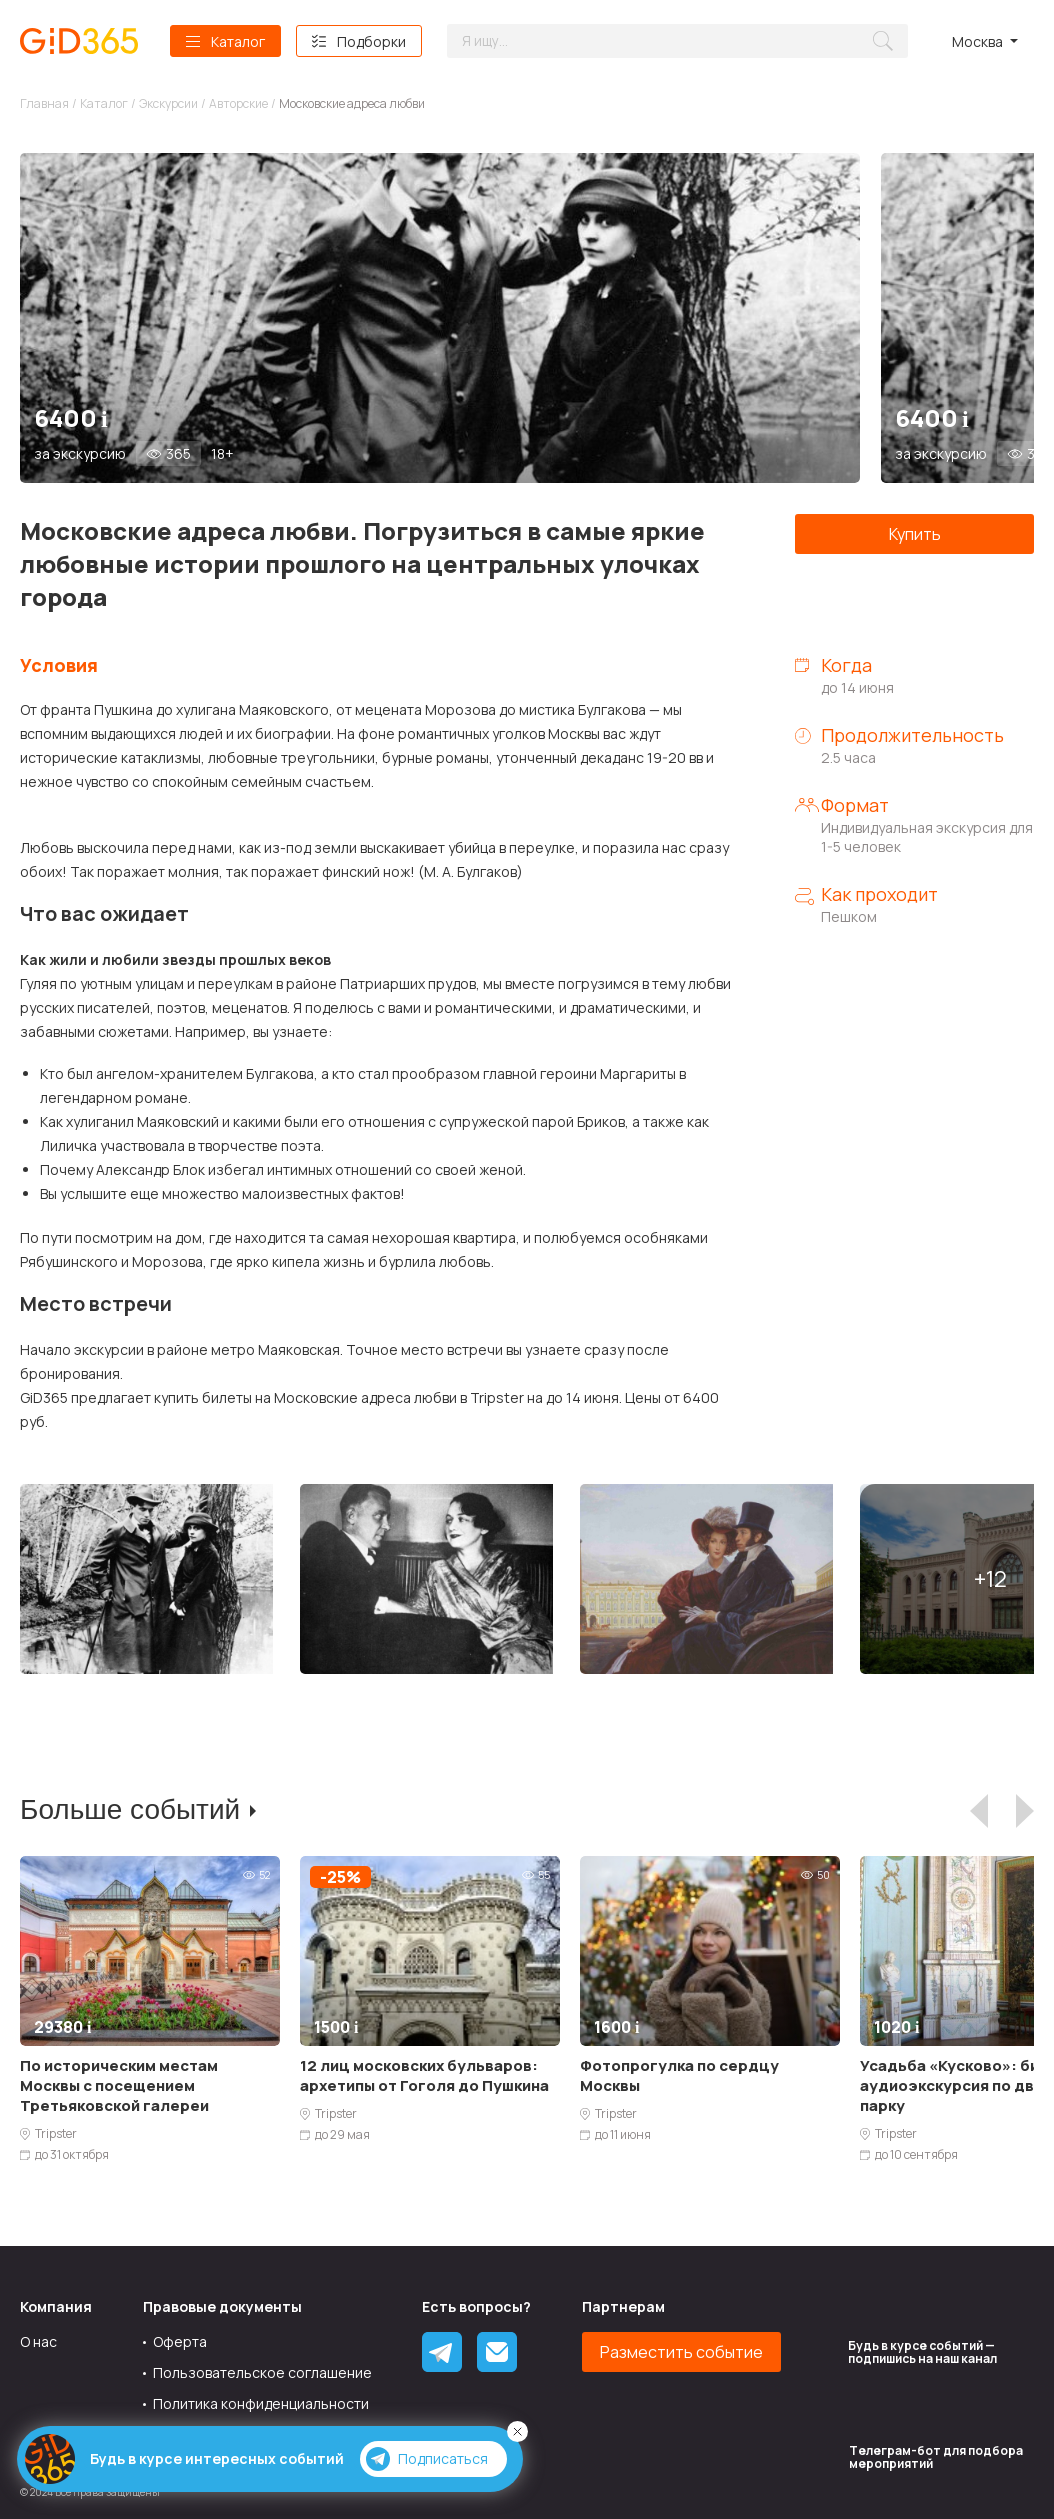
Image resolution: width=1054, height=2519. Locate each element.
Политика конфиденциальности (261, 2403)
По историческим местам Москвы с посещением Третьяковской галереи (119, 2085)
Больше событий (130, 1809)
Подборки (371, 41)
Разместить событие (681, 2352)
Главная (44, 103)
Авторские (238, 103)
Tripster (56, 2134)
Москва (977, 41)
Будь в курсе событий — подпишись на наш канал (922, 2352)
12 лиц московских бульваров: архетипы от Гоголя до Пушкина (424, 2075)
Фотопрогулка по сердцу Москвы (679, 2075)
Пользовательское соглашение (262, 2372)
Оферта (180, 2341)
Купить (915, 534)
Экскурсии (168, 103)
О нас (38, 2341)
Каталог (238, 41)
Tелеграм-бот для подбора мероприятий (936, 2457)
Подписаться (427, 2459)
